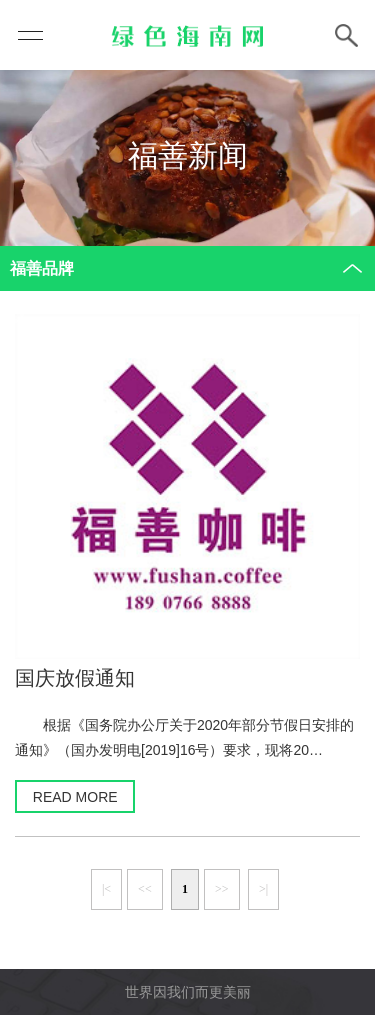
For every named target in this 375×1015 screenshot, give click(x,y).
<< (145, 889)
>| (263, 889)
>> (222, 889)
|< (106, 889)
